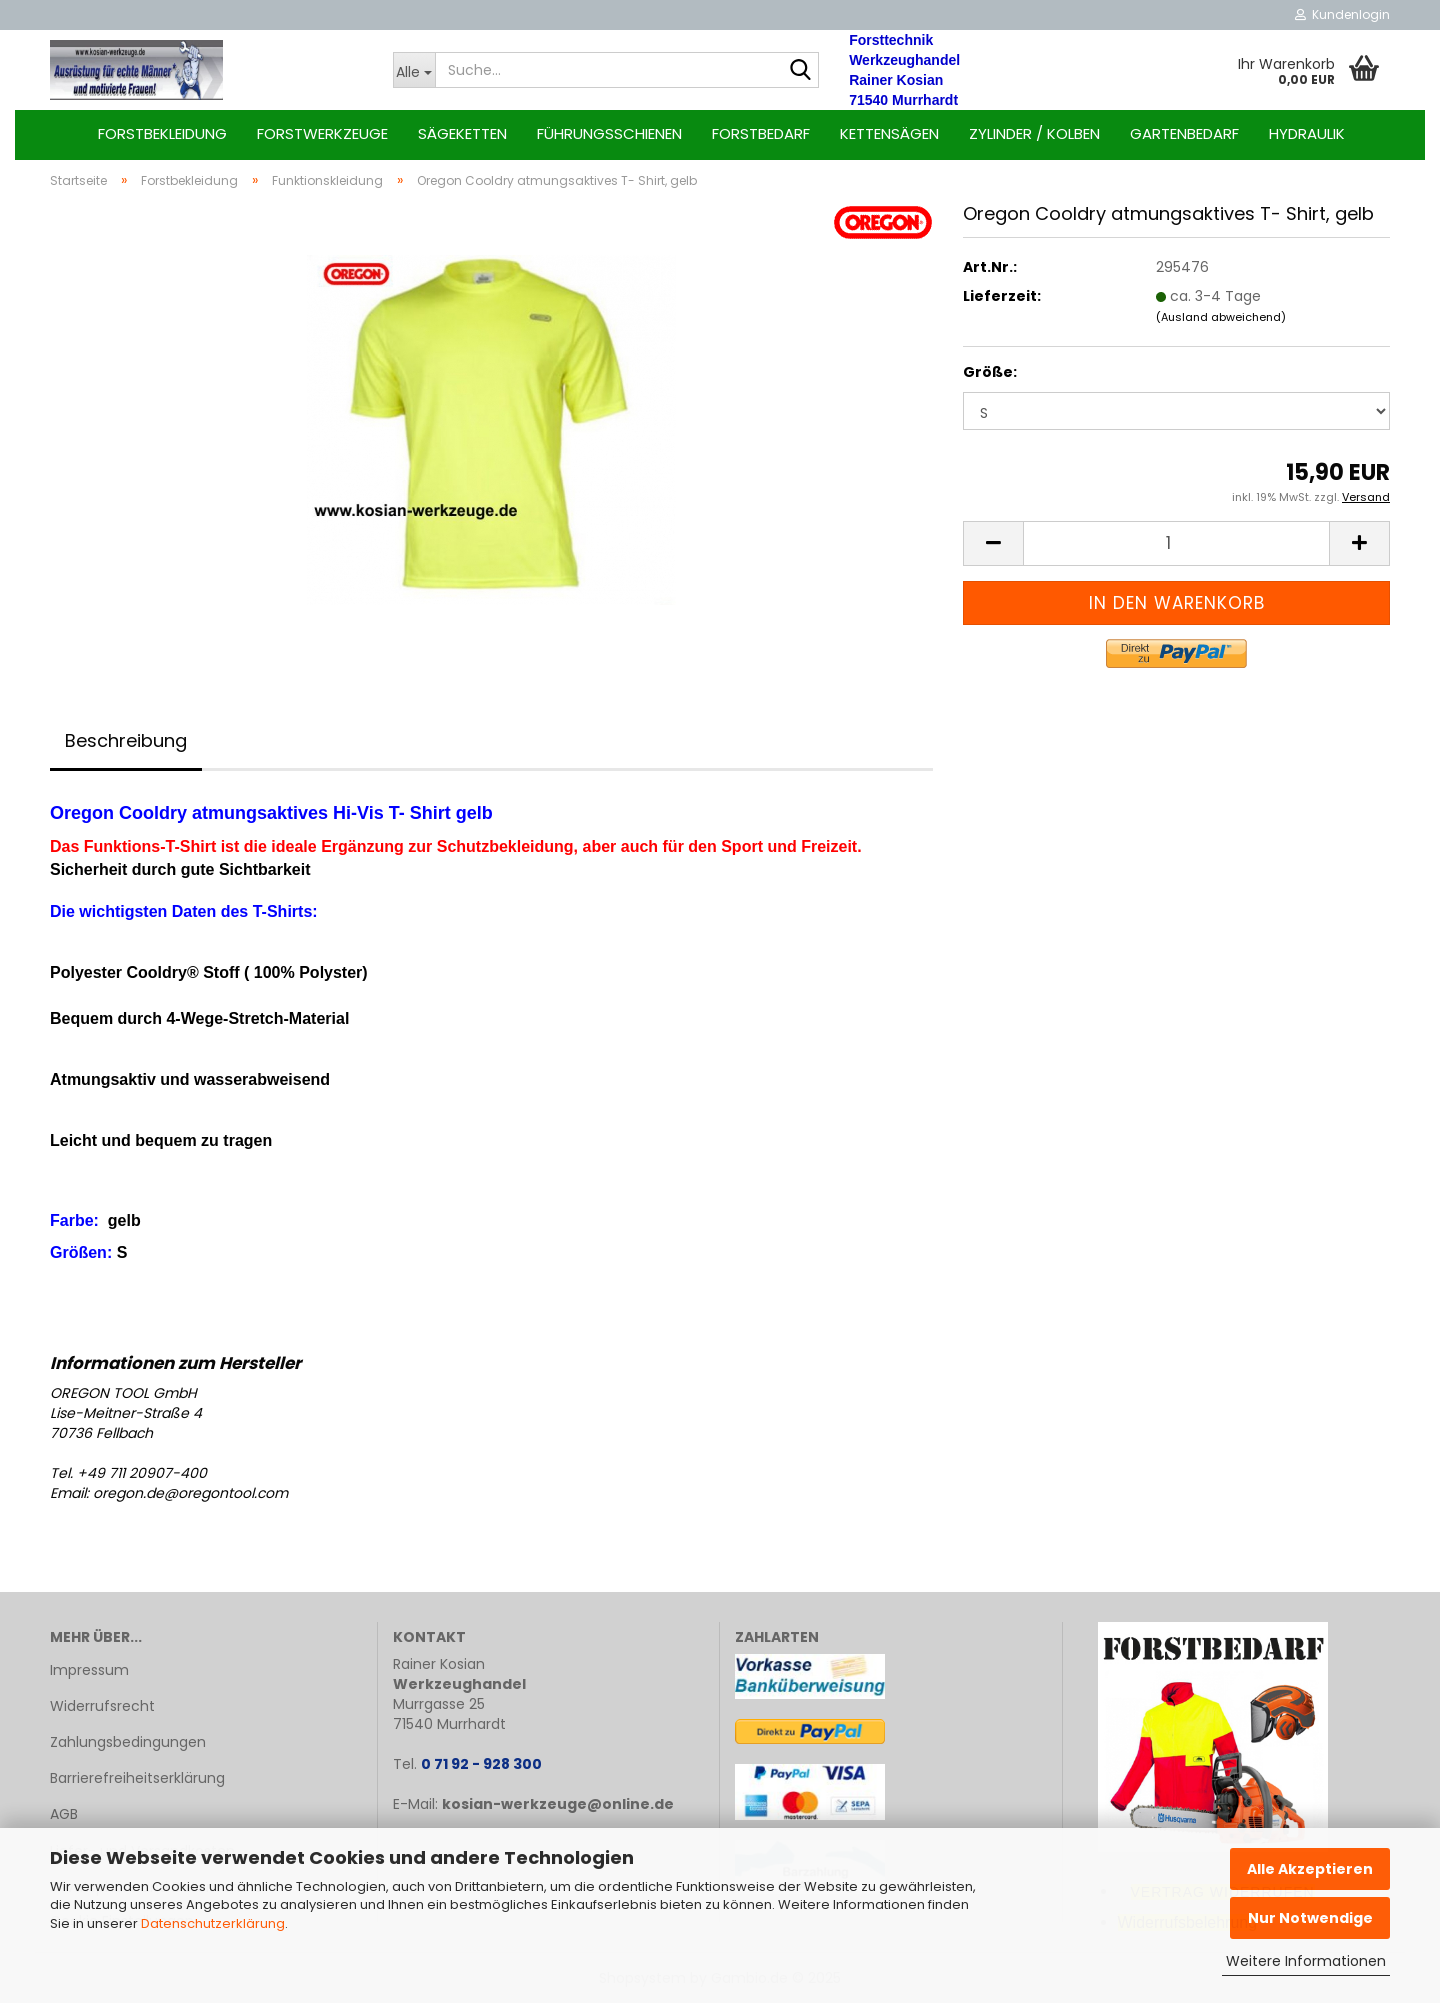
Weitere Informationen (1306, 1961)
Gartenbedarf (1184, 133)
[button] (993, 543)
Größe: (990, 372)
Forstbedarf (761, 133)
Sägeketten (462, 133)
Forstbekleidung (162, 133)
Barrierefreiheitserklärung (137, 1778)
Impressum (89, 1670)
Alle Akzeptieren (1310, 1869)
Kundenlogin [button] (1342, 14)
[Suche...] (414, 70)
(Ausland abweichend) (1221, 317)
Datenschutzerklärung (213, 1923)
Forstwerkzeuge (322, 133)
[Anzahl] (1176, 543)
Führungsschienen (609, 133)
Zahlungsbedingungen (128, 1742)
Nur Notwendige (1310, 1918)
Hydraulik (1307, 133)
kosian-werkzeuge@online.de (558, 1804)
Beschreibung (126, 740)
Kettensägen (889, 133)
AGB (64, 1814)
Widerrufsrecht (102, 1706)
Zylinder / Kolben (1034, 133)
